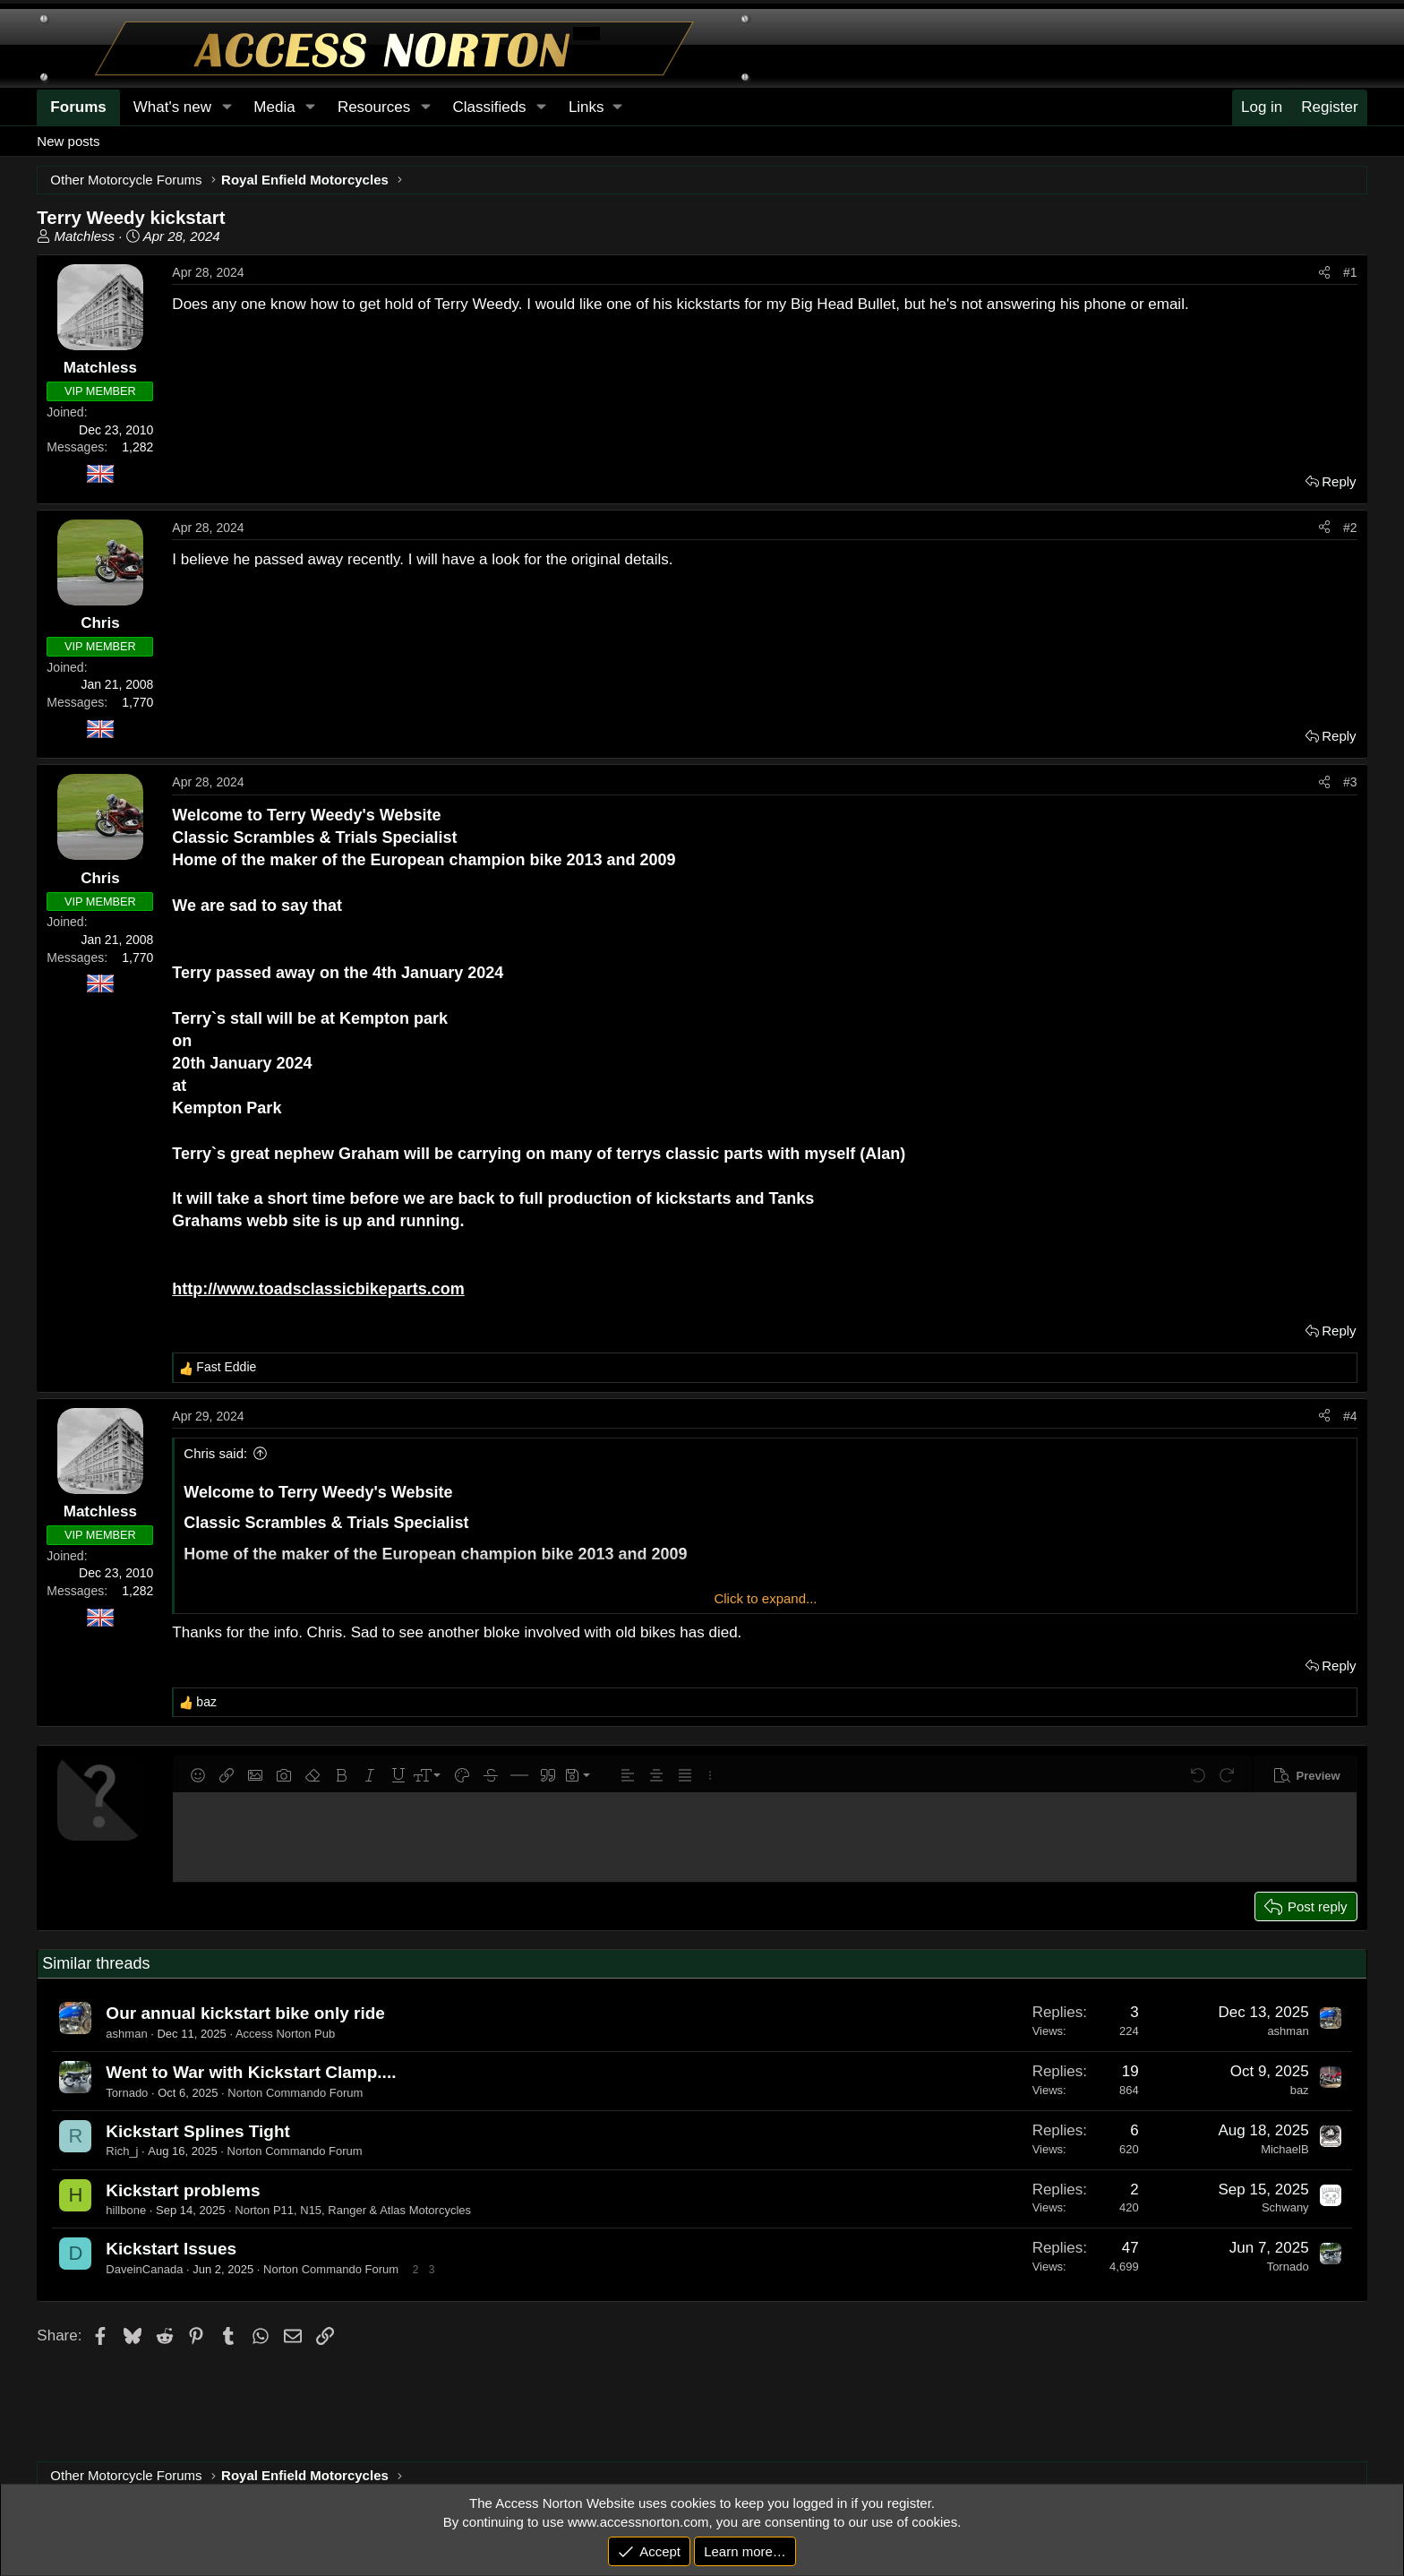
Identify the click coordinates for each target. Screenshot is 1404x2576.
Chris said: (215, 1453)
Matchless (85, 236)
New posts (68, 141)
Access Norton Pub (285, 2033)
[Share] (1324, 273)
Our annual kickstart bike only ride (245, 2013)
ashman (126, 2033)
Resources (374, 107)
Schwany (1285, 2207)
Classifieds (489, 107)
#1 (1350, 272)
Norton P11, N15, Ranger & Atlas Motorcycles (353, 2210)
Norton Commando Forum (295, 2092)
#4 (1350, 1416)
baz (1299, 2090)
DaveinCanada (144, 2269)
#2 (1350, 527)
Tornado (127, 2092)
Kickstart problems (183, 2190)
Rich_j (122, 2151)
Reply (1339, 481)
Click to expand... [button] (765, 1598)
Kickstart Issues (171, 2248)
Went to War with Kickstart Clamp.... (251, 2072)
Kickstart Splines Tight (198, 2131)
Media (274, 107)
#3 (1350, 782)
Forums (78, 107)
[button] (595, 107)
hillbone (126, 2210)
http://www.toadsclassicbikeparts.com (318, 1289)
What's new (172, 107)
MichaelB (1284, 2149)
